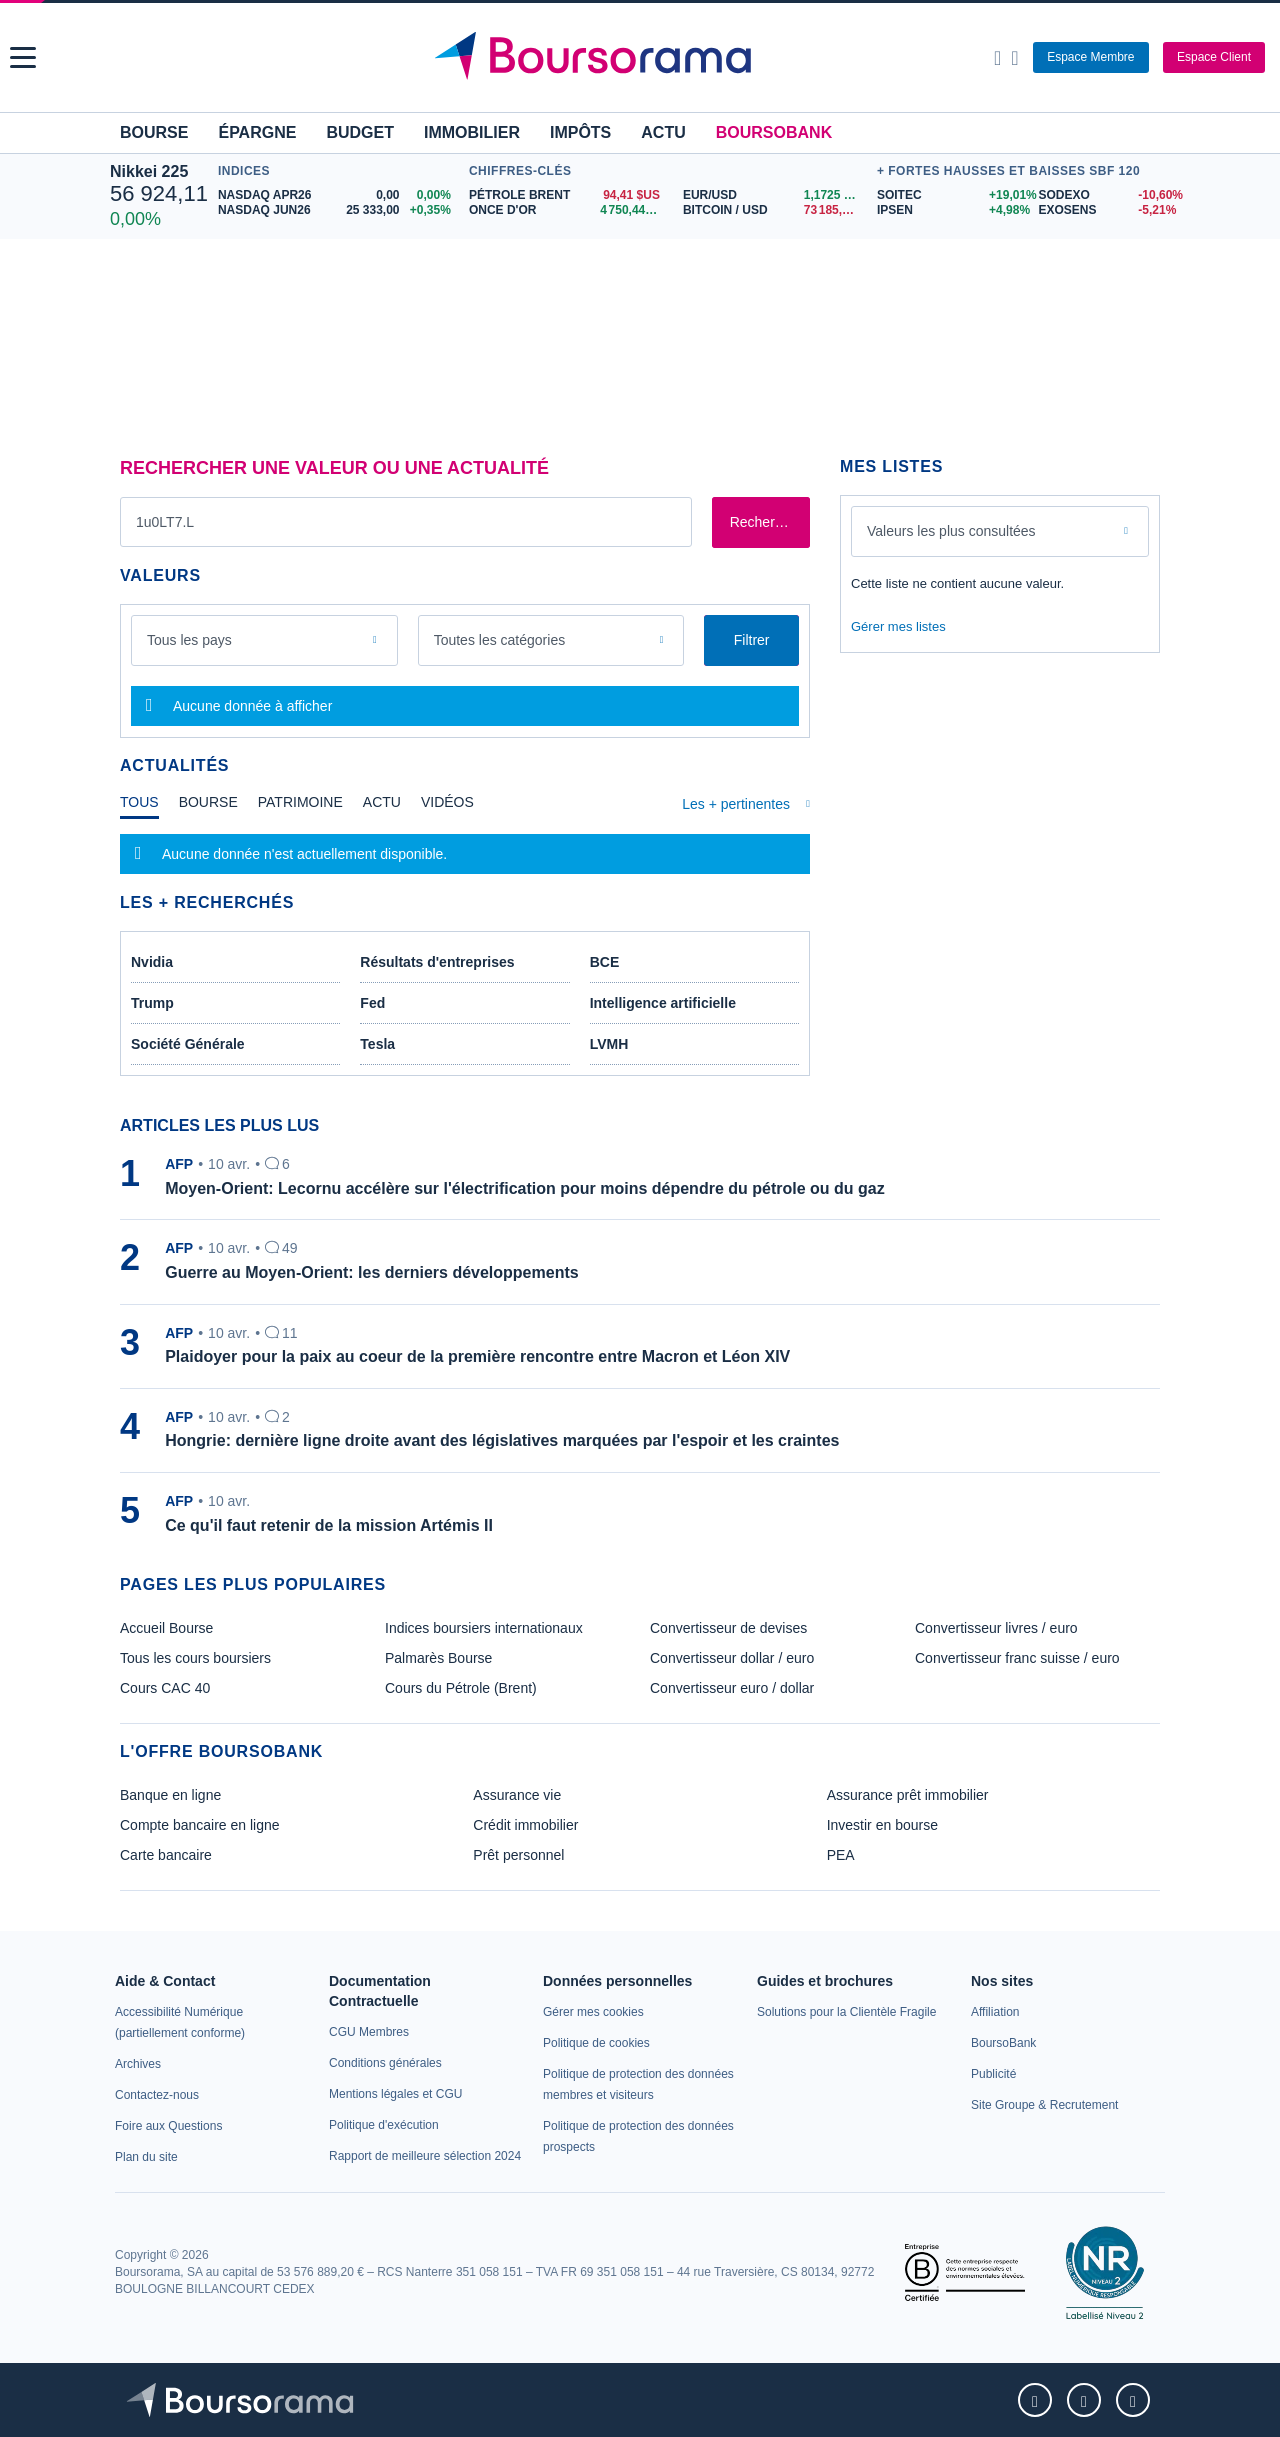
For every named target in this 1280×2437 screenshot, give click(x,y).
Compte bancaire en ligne (200, 1825)
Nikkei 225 (149, 171)
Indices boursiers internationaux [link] (484, 1628)
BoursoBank (774, 132)
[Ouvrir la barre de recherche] (997, 58)
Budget (360, 132)
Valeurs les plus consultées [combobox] (951, 531)
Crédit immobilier (525, 1825)
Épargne (257, 132)
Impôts (580, 132)
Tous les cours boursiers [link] (195, 1658)
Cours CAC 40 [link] (165, 1688)
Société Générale (188, 1044)
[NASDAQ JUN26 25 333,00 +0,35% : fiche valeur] (338, 210)
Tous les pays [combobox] (189, 640)
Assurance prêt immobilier (908, 1795)
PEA (841, 1855)
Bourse (154, 132)
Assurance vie (517, 1795)
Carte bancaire (166, 1855)
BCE (605, 962)
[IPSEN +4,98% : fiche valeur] (950, 210)
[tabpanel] (465, 854)
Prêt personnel (518, 1855)
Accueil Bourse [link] (166, 1628)
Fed (372, 1003)
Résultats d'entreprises (437, 962)
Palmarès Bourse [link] (438, 1658)
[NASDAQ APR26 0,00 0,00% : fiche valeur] (338, 195)
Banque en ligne (170, 1795)
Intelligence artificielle (663, 1003)
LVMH (609, 1044)
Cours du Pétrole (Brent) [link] (461, 1688)
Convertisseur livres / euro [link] (996, 1628)
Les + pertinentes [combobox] (736, 804)
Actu (663, 132)
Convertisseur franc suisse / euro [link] (1017, 1658)
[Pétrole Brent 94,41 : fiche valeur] (568, 195)
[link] (138, 2064)
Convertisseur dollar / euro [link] (732, 1658)
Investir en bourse (882, 1825)
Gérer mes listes (898, 626)
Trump (152, 1003)
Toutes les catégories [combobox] (500, 640)
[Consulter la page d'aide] (1014, 58)
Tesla (377, 1044)
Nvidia (152, 962)
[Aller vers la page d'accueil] (642, 58)
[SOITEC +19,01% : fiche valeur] (950, 195)
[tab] (139, 807)
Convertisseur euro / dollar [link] (732, 1688)
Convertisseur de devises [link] (728, 1628)
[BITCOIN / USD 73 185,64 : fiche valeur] (775, 210)
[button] (23, 57)
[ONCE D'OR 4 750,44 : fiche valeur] (568, 210)
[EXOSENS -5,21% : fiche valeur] (1104, 210)
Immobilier (472, 132)
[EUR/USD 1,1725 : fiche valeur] (775, 195)
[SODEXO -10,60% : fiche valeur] (1104, 195)
